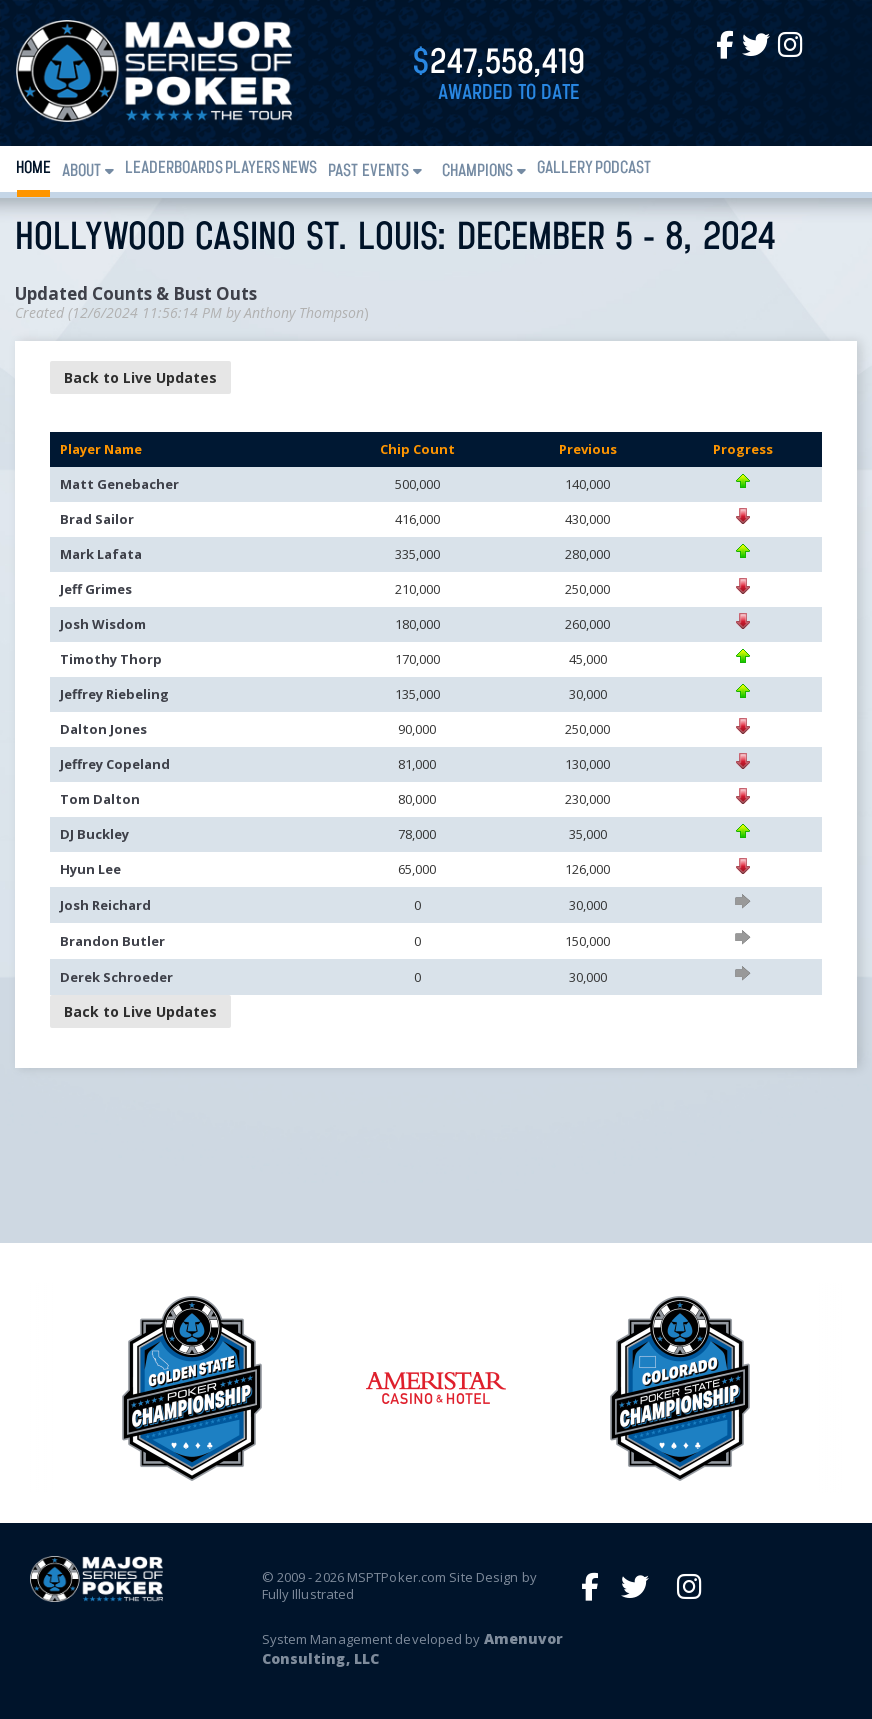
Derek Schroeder (116, 977)
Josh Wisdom (103, 624)
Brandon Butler (112, 941)
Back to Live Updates (140, 377)
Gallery (565, 168)
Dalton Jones (103, 729)
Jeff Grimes (96, 589)
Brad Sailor (97, 519)
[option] (436, 1388)
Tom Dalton (100, 799)
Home (33, 168)
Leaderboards (174, 168)
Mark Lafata (101, 554)
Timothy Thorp (111, 659)
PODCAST (623, 168)
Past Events (368, 171)
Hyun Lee (90, 869)
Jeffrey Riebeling (114, 694)
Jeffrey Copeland (115, 764)
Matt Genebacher (119, 484)
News (299, 168)
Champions (477, 171)
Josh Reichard (105, 905)
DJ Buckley (94, 834)
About (81, 171)
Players (252, 168)
